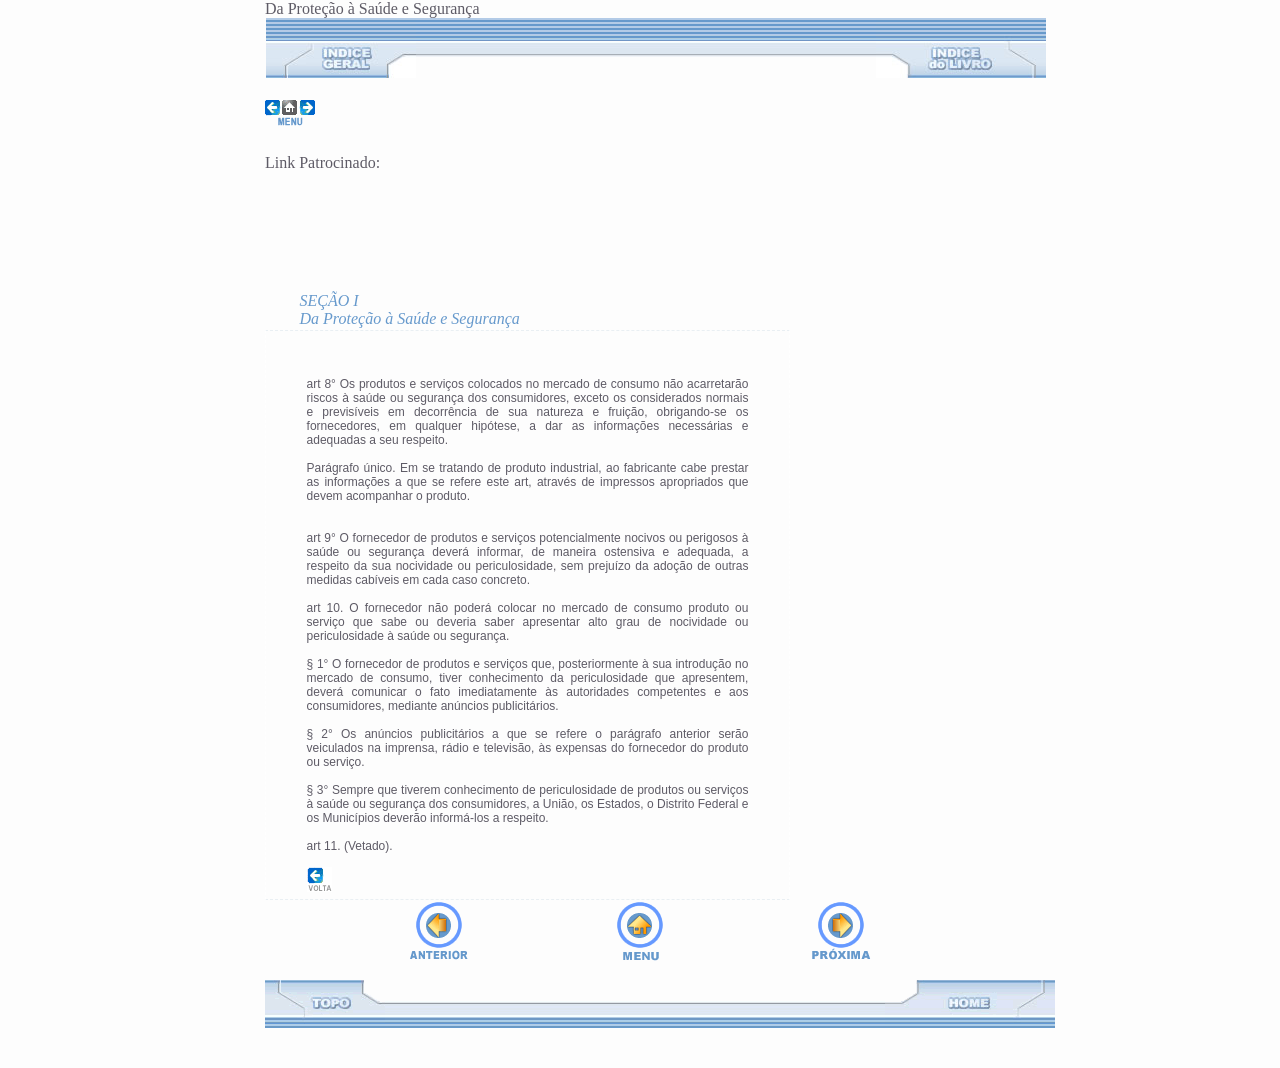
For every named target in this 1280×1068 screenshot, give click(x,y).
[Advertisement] (499, 220)
